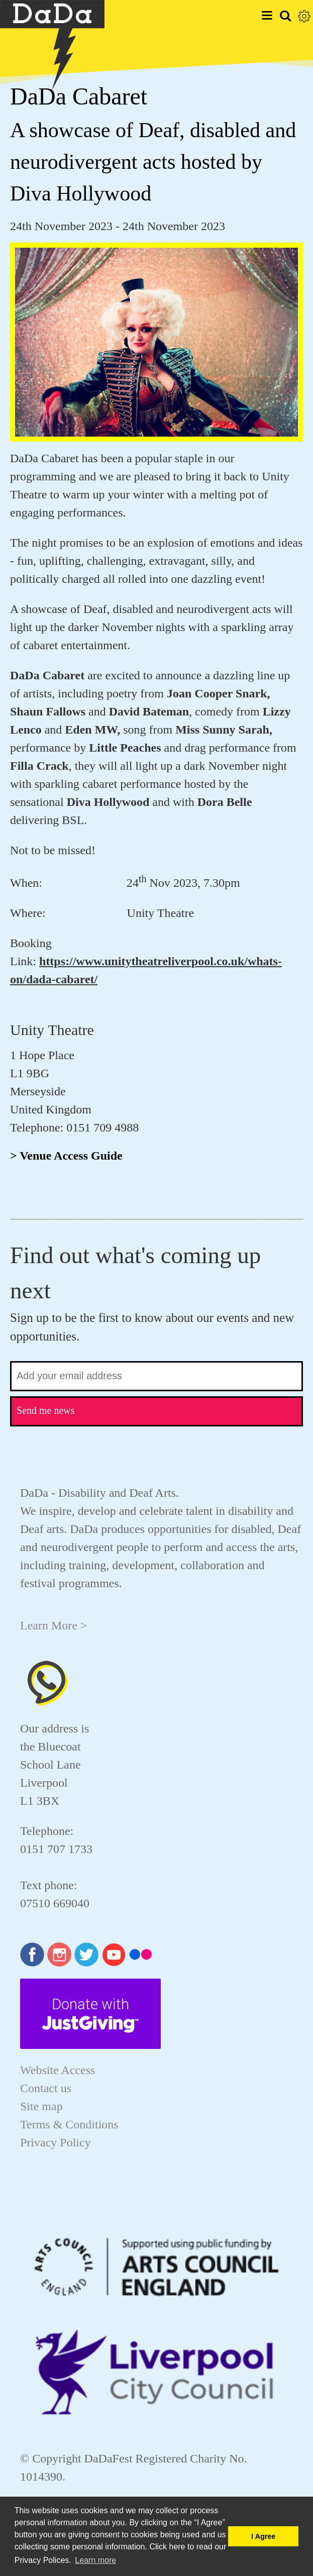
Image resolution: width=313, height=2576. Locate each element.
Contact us (45, 2088)
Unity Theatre (52, 1029)
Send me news (46, 1410)
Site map (41, 2106)
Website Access (57, 2070)
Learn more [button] (95, 2560)
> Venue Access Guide (66, 1155)
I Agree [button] (263, 2536)
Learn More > (53, 1625)
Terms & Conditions (69, 2124)
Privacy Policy (55, 2142)
